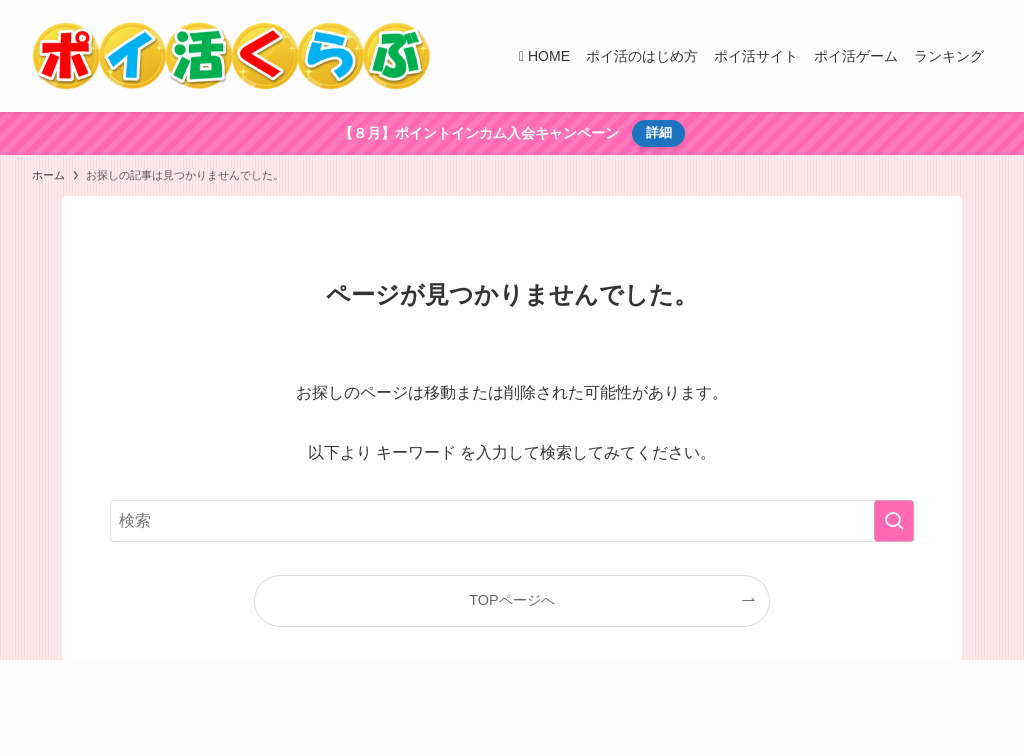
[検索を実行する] (894, 521)
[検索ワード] (512, 521)
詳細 (659, 132)
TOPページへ (511, 600)
